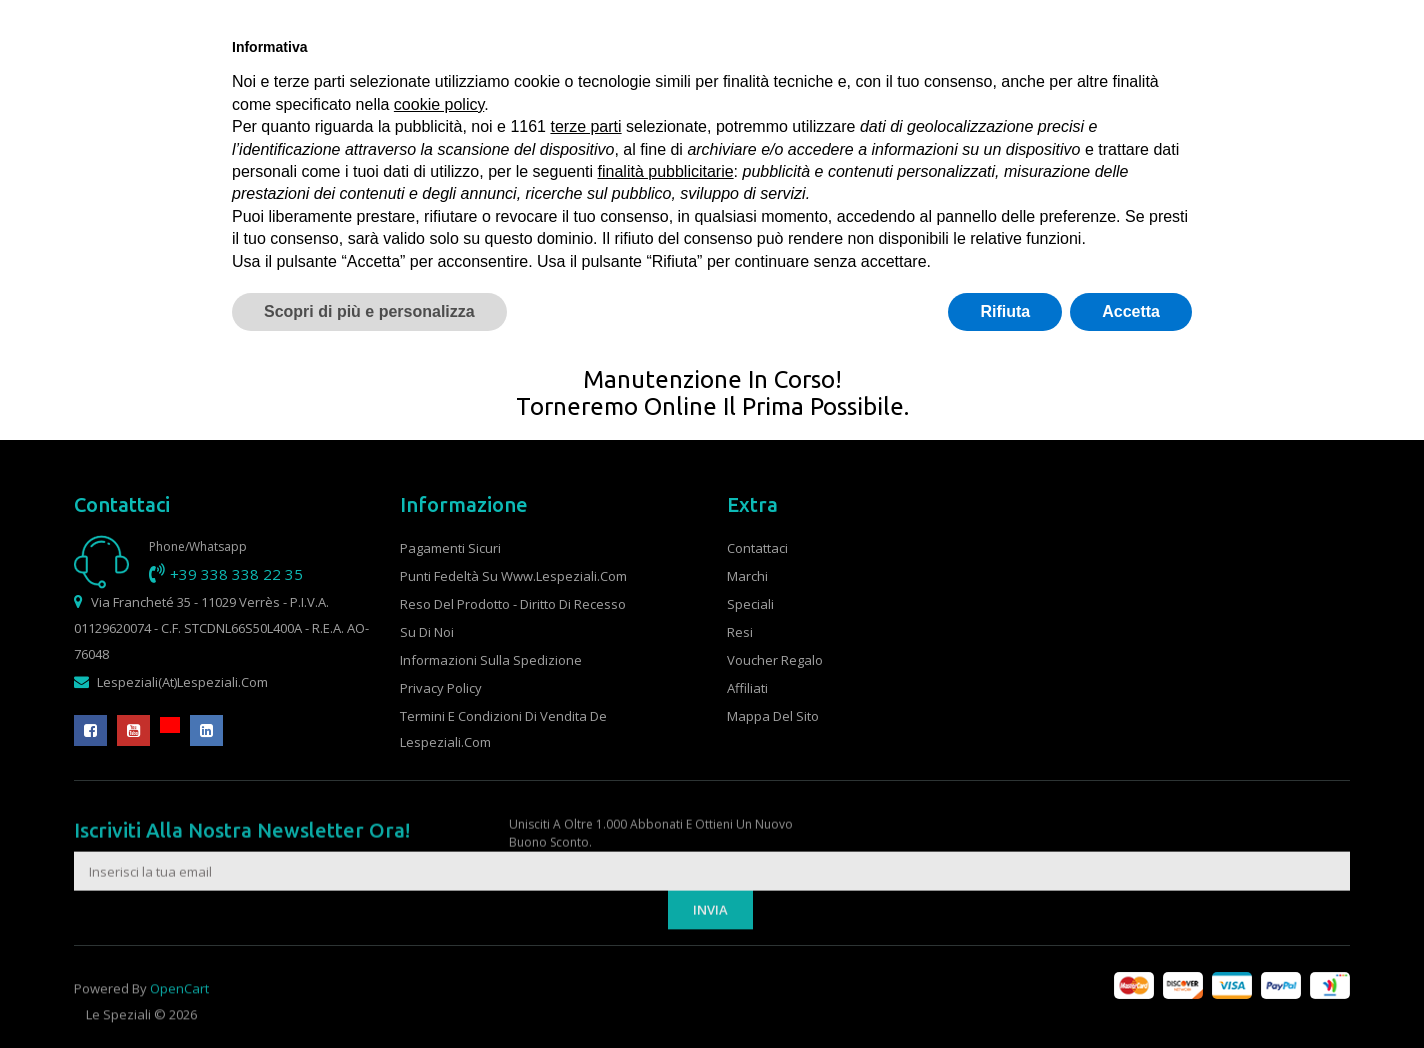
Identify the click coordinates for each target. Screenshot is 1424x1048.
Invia (710, 960)
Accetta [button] (1131, 311)
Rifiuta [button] (1005, 311)
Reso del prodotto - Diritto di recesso (513, 604)
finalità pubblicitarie (666, 171)
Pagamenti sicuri (450, 548)
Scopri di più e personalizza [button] (369, 311)
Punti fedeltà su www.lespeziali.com (513, 576)
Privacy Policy (441, 688)
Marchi (747, 576)
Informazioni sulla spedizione (491, 660)
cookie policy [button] (439, 104)
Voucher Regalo (775, 660)
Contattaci (757, 548)
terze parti (585, 126)
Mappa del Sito (773, 716)
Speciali (750, 604)
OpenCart (179, 1011)
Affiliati (747, 688)
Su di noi (427, 632)
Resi (740, 632)
